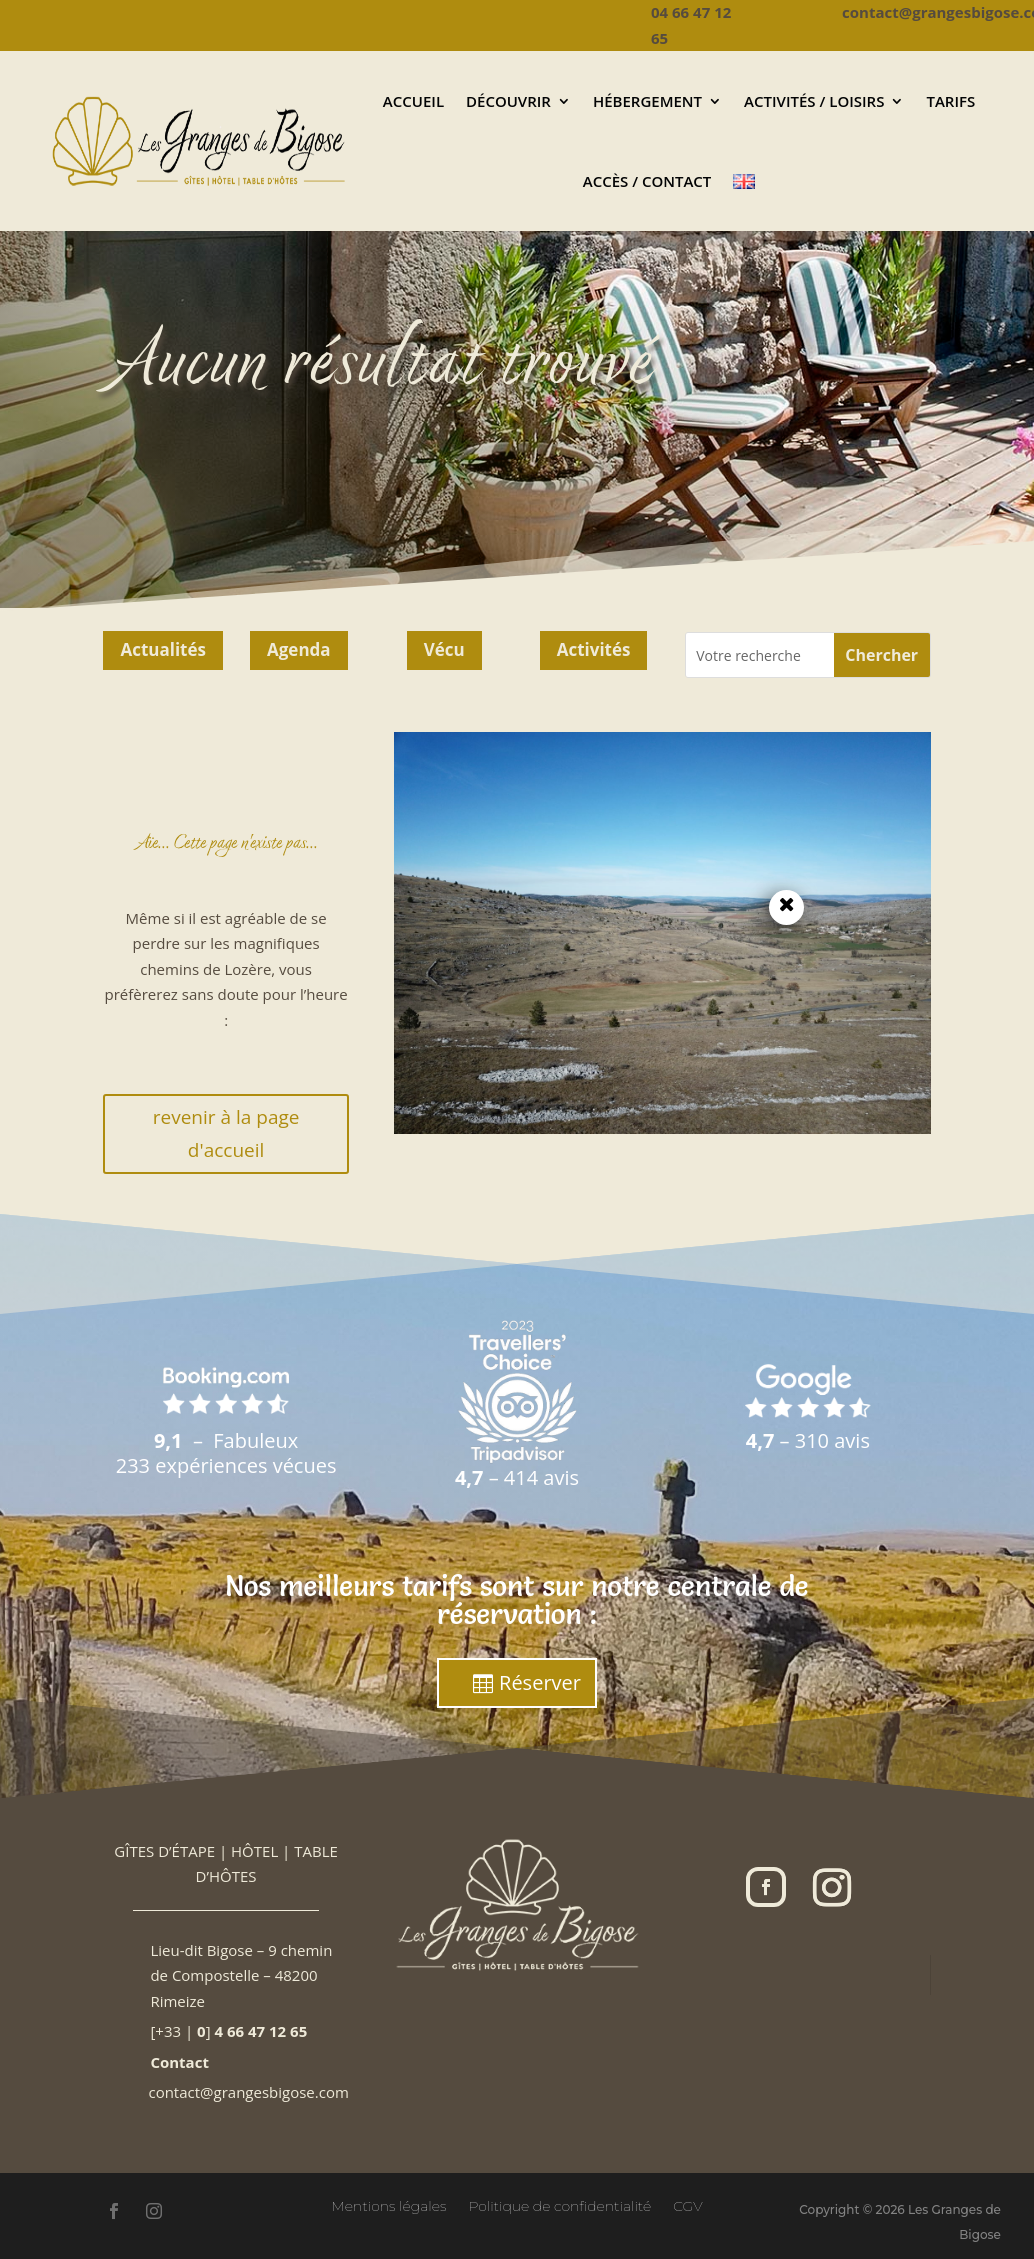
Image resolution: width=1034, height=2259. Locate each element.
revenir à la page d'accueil (226, 1133)
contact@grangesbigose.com (248, 2092)
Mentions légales (388, 2205)
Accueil (413, 101)
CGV (688, 2205)
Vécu (444, 649)
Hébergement (647, 101)
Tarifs (950, 101)
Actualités (163, 649)
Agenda (299, 649)
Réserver (540, 1682)
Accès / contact (647, 181)
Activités (594, 649)
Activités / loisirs (814, 101)
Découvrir (508, 101)
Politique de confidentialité (559, 2205)
